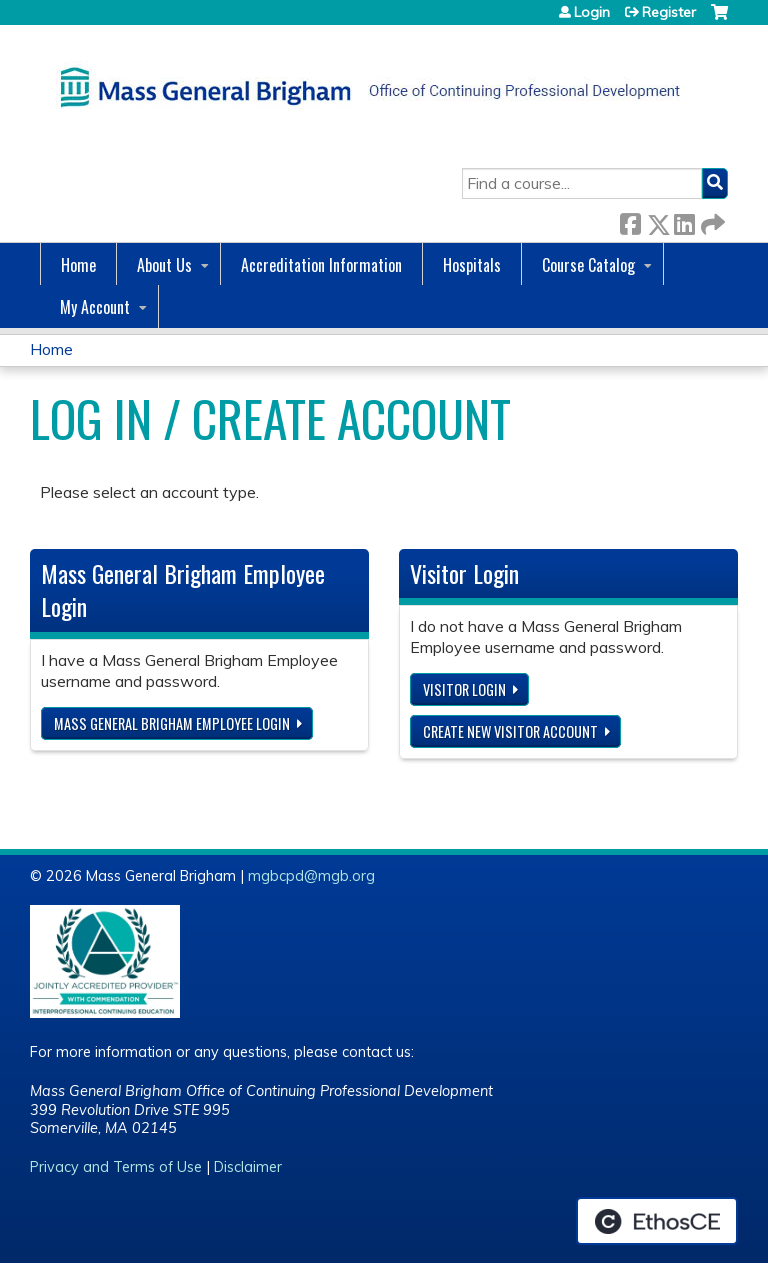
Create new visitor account (510, 731)
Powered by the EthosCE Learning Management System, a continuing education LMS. (657, 1221)
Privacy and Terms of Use (116, 1167)
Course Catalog (588, 265)
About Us (164, 265)
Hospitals (472, 265)
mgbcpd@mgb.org (311, 876)
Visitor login (464, 689)
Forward (711, 220)
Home (78, 265)
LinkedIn (684, 220)
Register (669, 12)
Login (592, 12)
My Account (95, 307)
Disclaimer (248, 1167)
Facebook (630, 220)
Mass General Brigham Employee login (172, 723)
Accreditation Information (321, 265)
